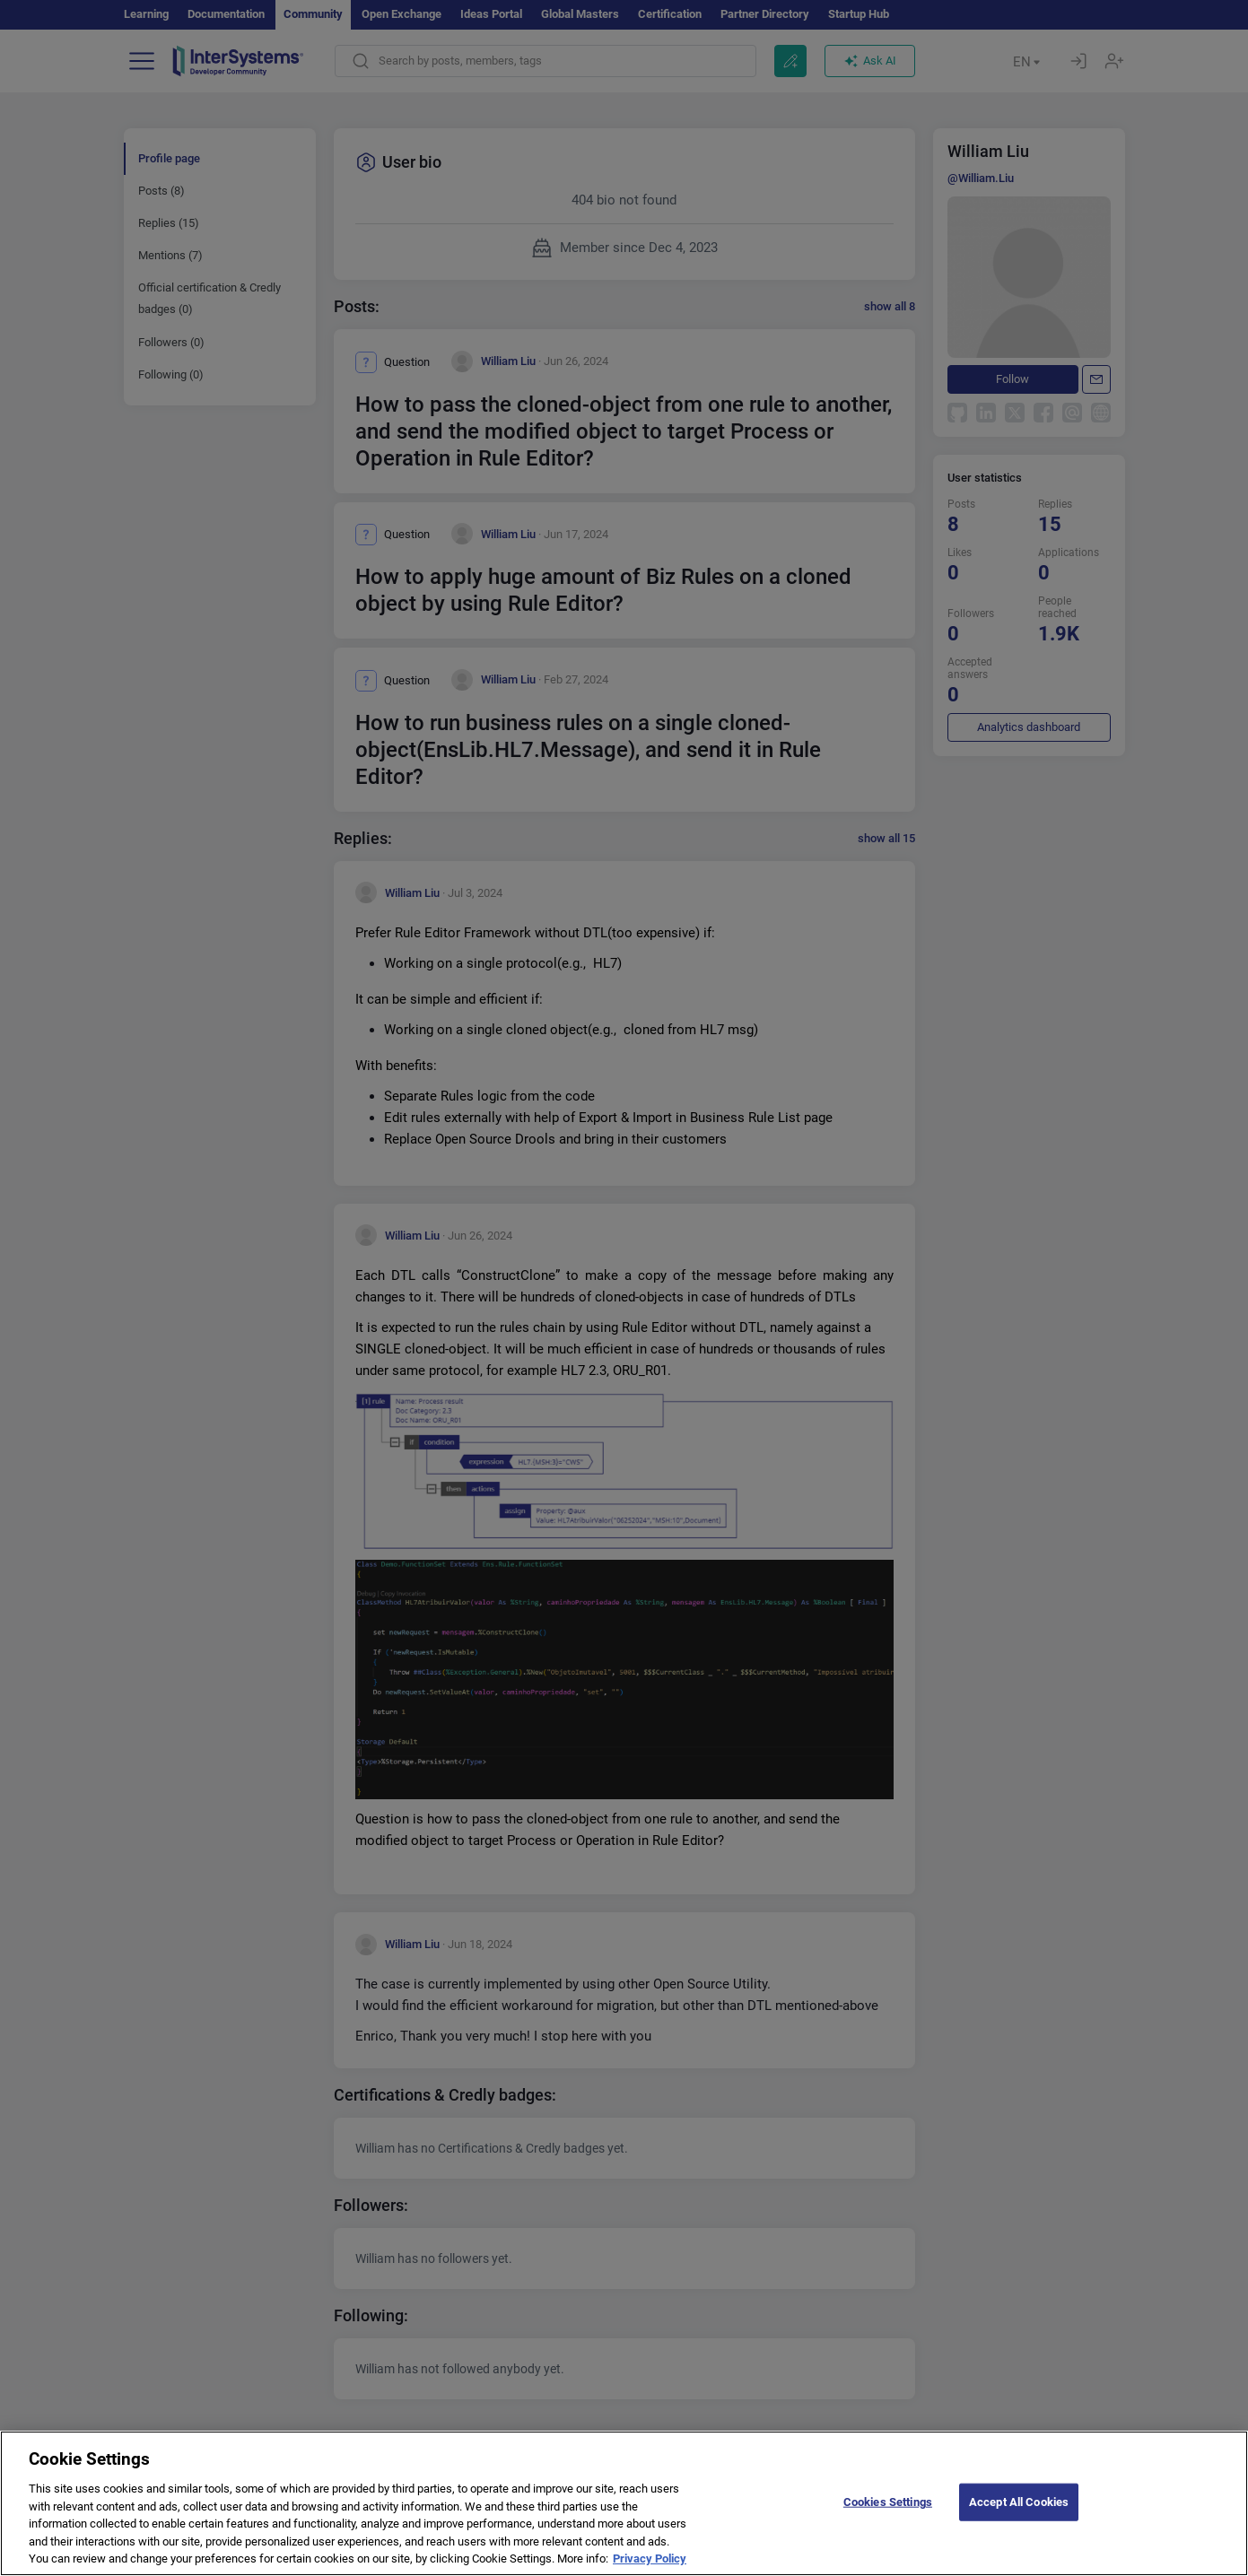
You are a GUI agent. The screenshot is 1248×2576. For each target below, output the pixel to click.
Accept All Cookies (1019, 2516)
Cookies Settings (887, 2516)
